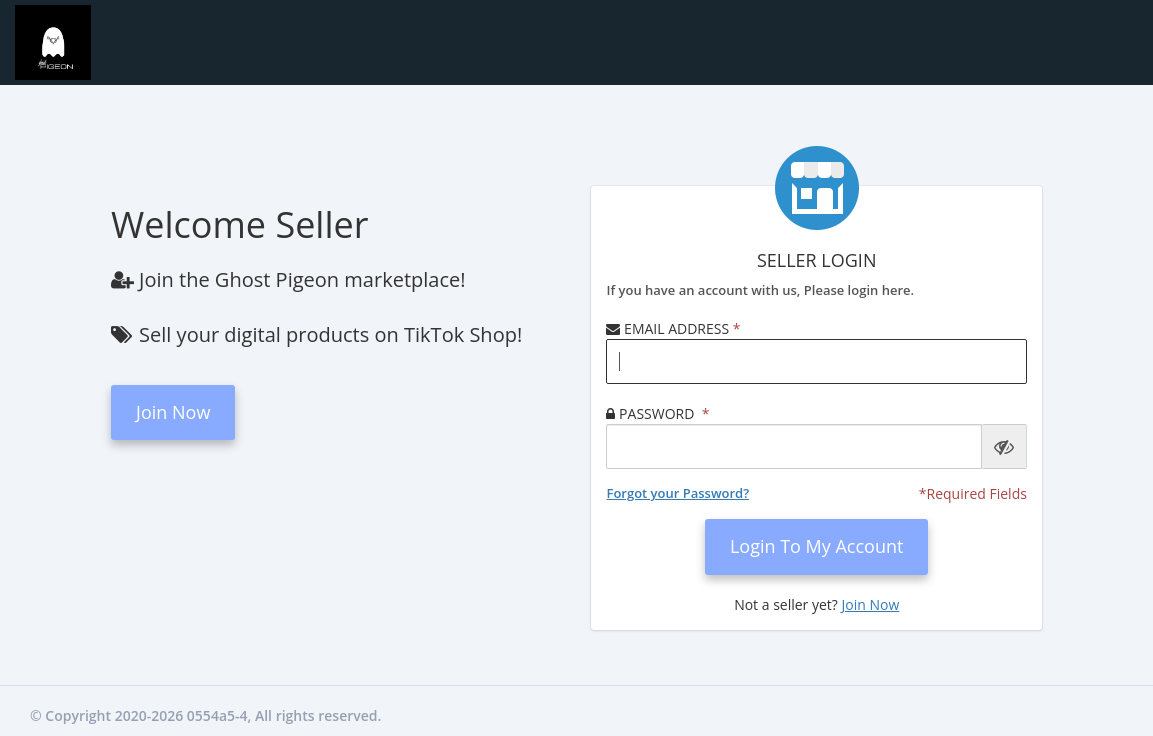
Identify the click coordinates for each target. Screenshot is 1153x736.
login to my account (817, 546)
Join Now (173, 412)
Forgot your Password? (677, 493)
